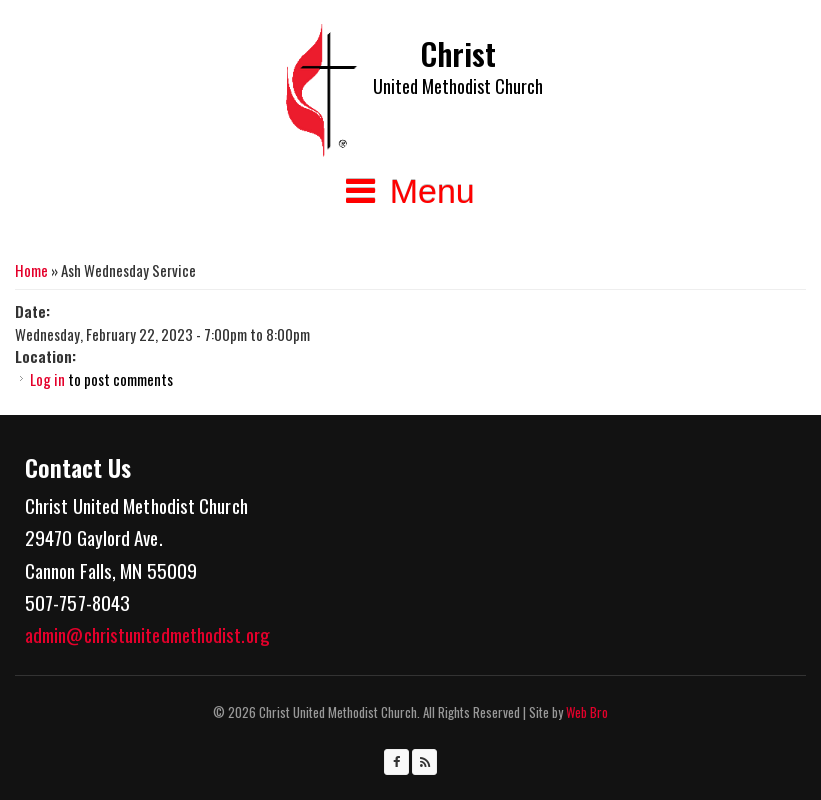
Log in (47, 379)
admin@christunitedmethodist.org (147, 634)
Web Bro (585, 712)
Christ (458, 53)
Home (31, 270)
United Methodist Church (458, 86)
